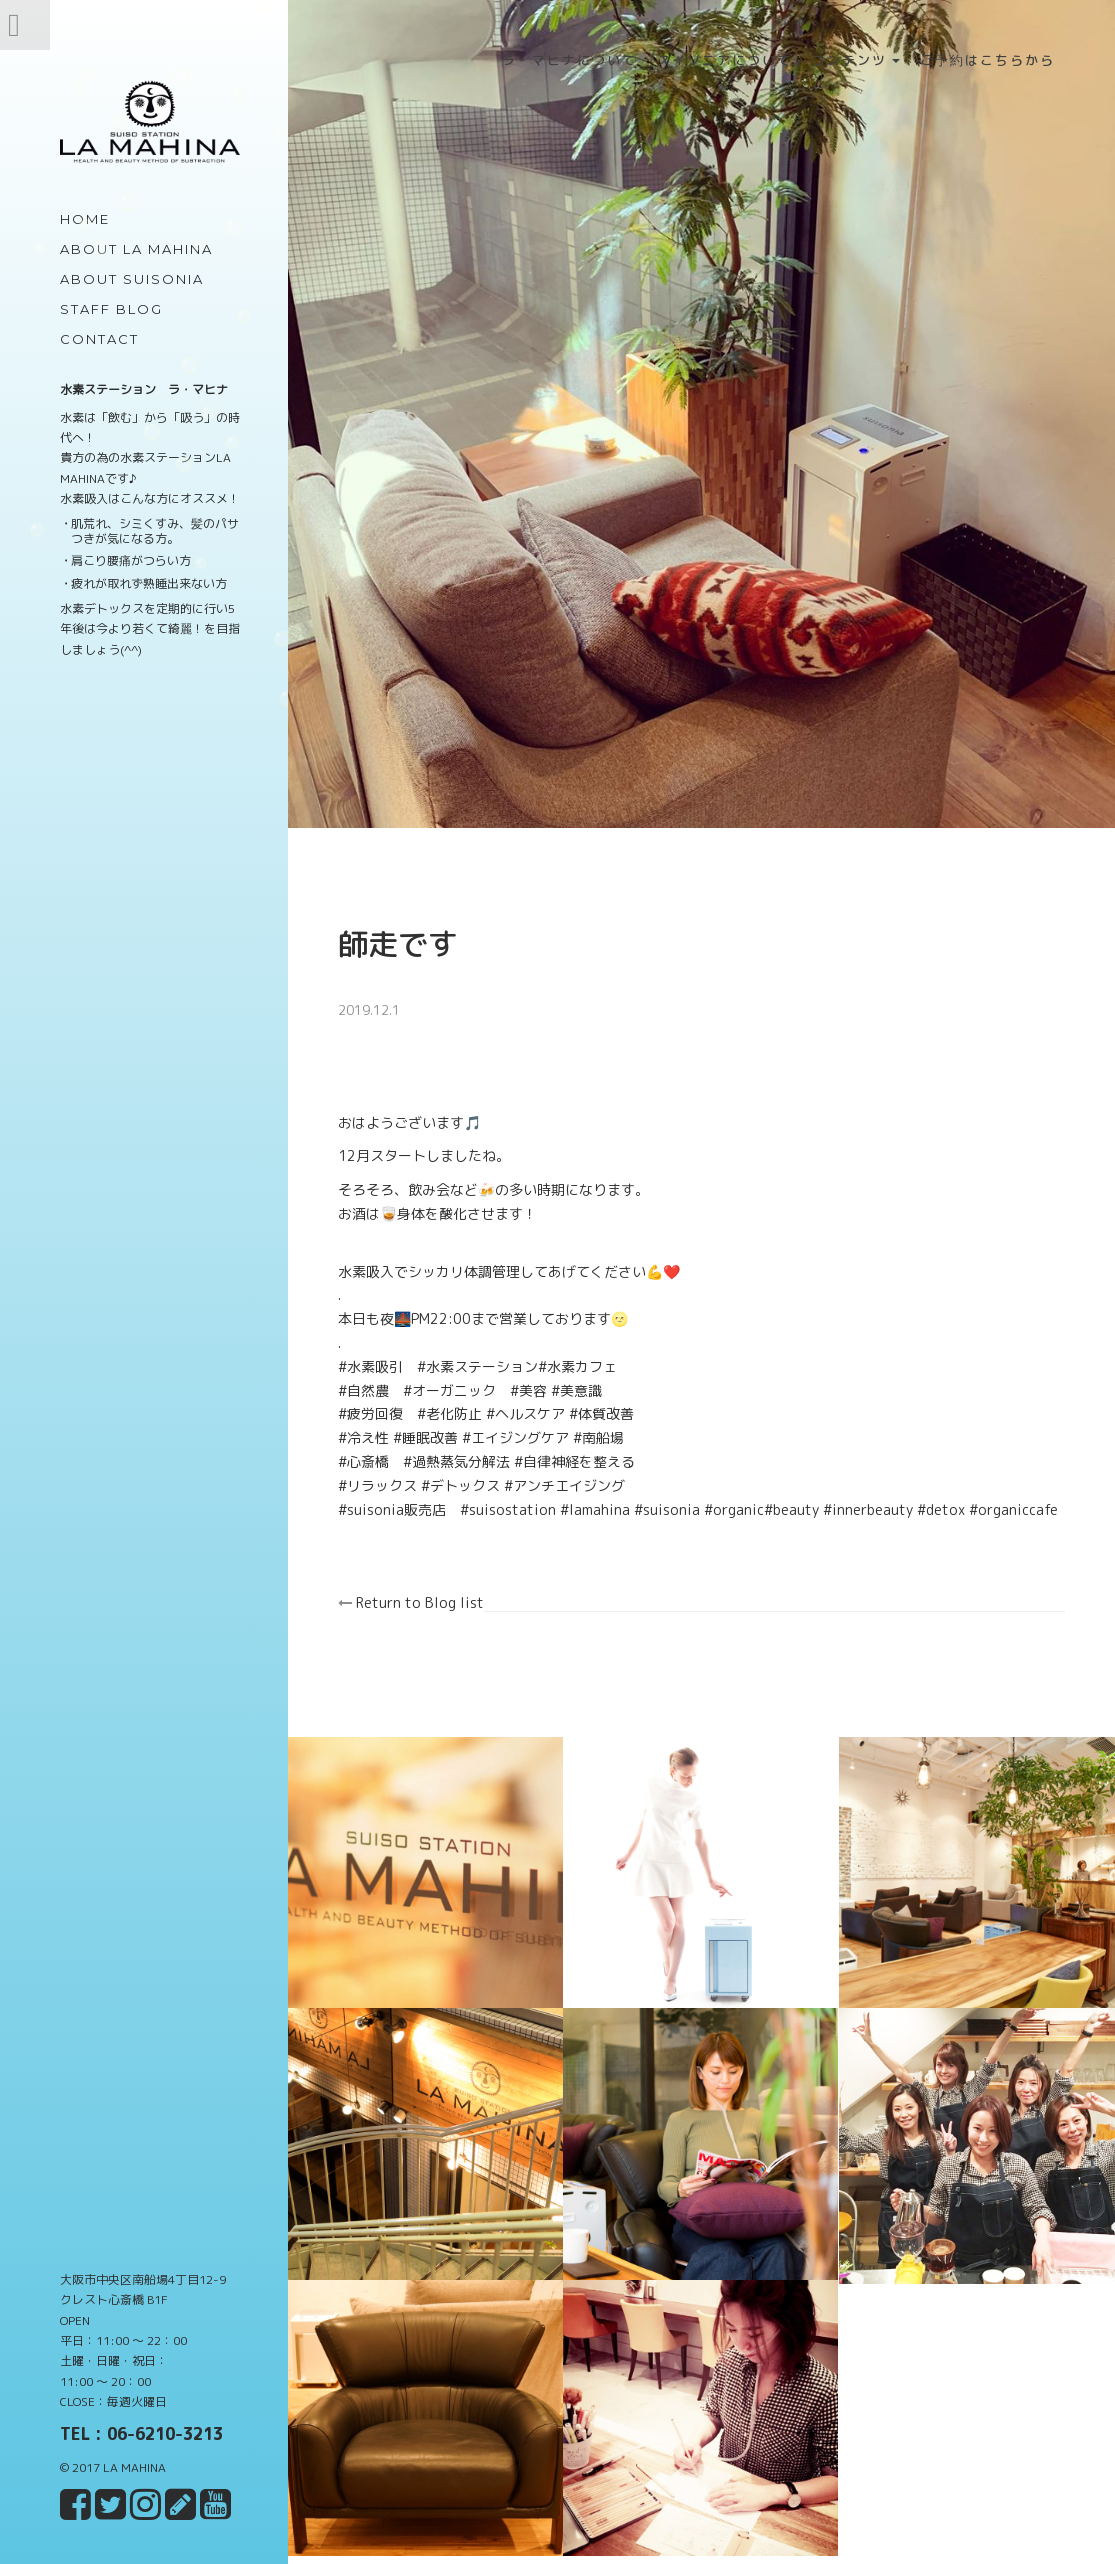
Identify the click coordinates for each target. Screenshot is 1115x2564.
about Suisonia (132, 279)
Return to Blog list (423, 1614)
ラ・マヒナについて (569, 60)
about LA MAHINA (136, 249)
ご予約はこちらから (987, 60)
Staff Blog (111, 309)
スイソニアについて (724, 60)
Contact (99, 339)
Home (85, 219)
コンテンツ (856, 60)
